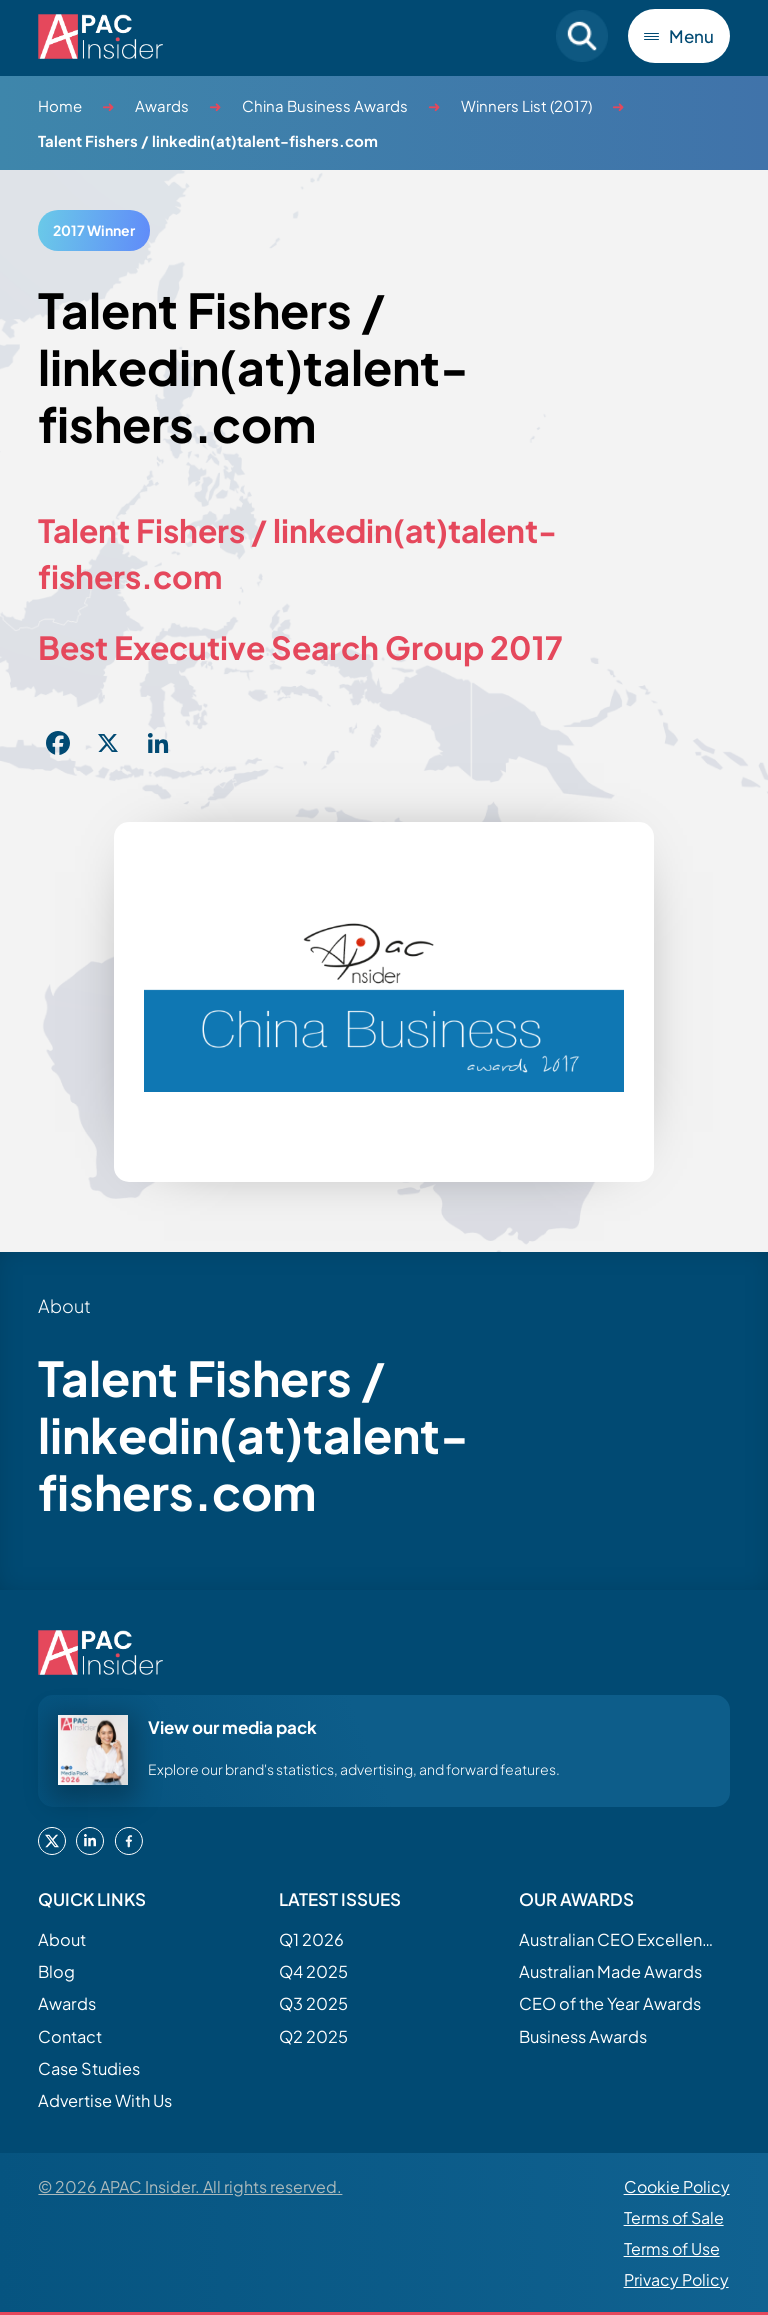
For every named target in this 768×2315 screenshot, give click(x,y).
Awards (162, 105)
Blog (56, 1971)
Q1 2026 (311, 1939)
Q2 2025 (313, 2036)
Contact (70, 2036)
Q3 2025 (313, 2003)
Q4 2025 (313, 1971)
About (62, 1939)
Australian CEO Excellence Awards (619, 1939)
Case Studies (89, 2068)
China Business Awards (325, 105)
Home (60, 105)
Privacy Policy (676, 2279)
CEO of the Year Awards (610, 2003)
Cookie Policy (677, 2186)
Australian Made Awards (610, 1971)
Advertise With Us (105, 2100)
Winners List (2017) (526, 105)
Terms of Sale (674, 2217)
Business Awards (583, 2036)
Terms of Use (672, 2248)
